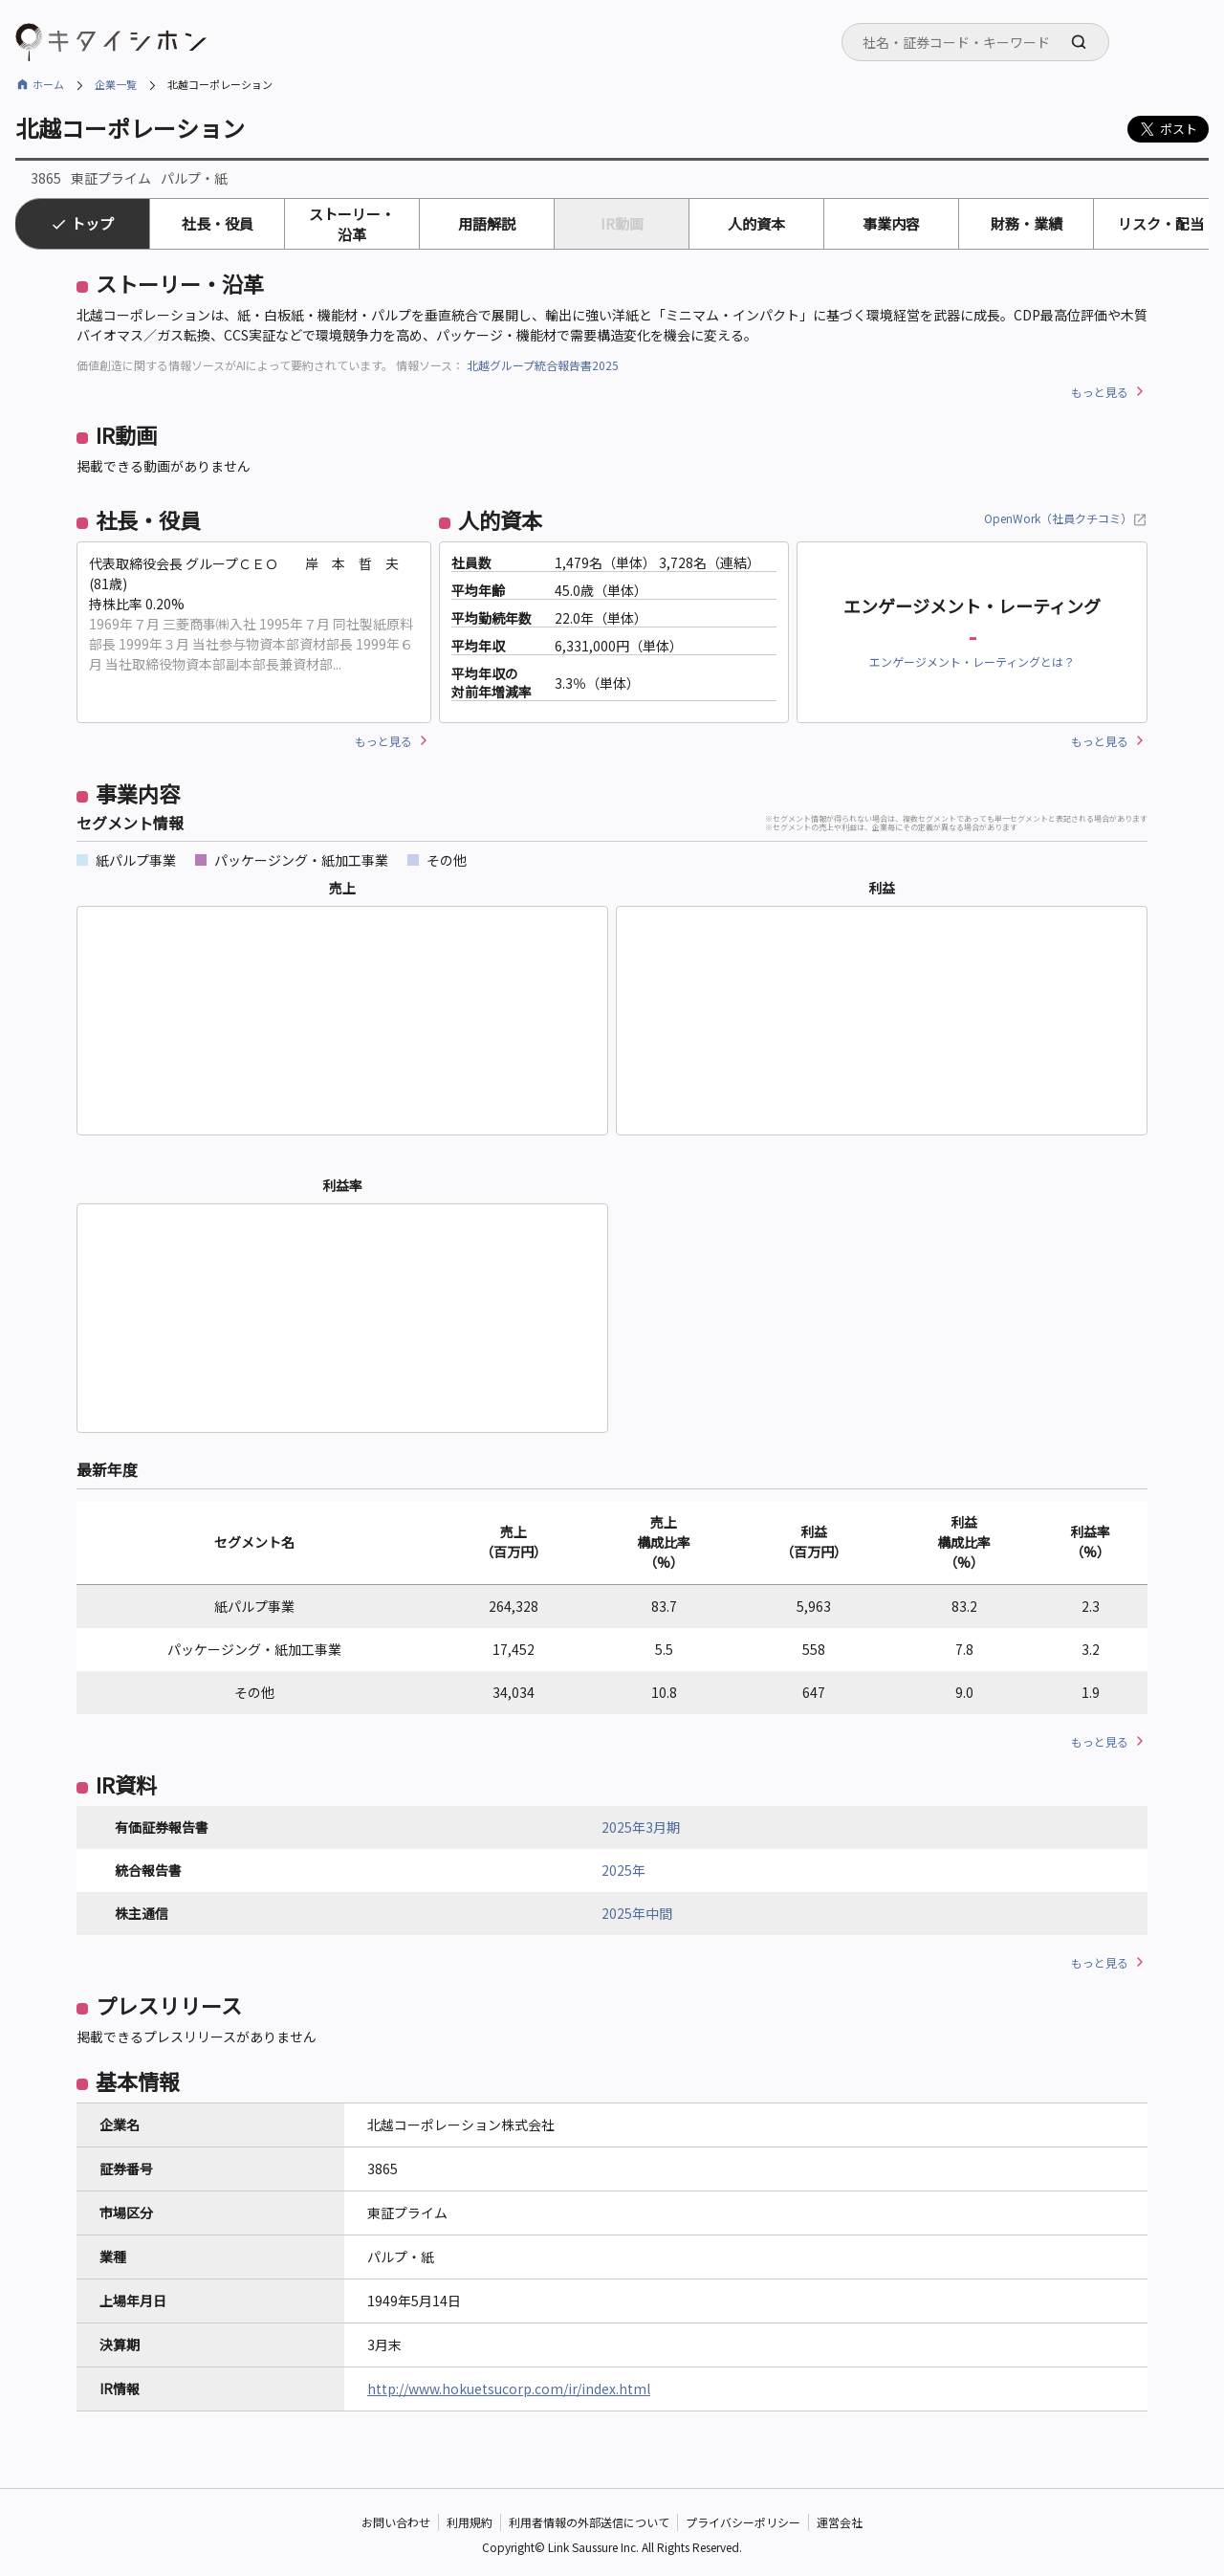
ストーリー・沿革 (352, 224)
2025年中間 (636, 1913)
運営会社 (840, 2523)
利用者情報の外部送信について (589, 2523)
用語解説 (486, 223)
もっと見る (1099, 392)
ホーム (48, 84)
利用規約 (469, 2523)
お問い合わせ (395, 2523)
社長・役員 (217, 223)
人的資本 (756, 223)
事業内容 (891, 223)
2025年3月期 (640, 1827)
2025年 (623, 1870)
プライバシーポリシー (743, 2523)
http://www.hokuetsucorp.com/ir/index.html (508, 2388)
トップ (92, 223)
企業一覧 (116, 84)
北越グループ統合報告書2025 (543, 365)
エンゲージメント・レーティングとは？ (972, 661)
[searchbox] (981, 42)
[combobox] (975, 42)
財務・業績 (1026, 223)
